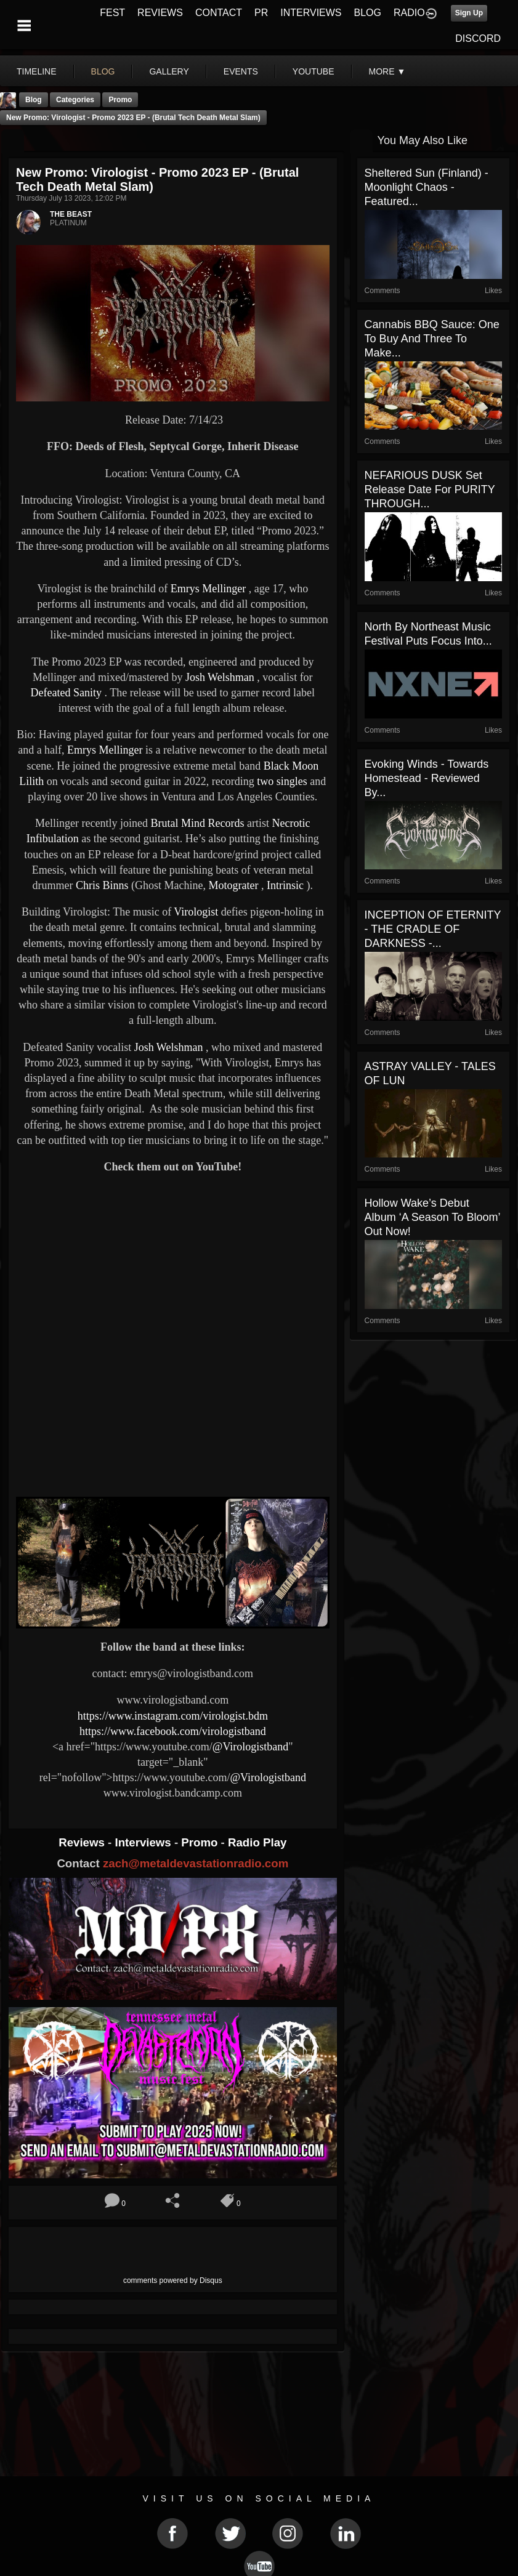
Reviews (83, 1842)
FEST (112, 12)
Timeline (37, 71)
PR (261, 12)
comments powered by (172, 2280)
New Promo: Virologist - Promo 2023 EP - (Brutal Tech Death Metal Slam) (133, 117)
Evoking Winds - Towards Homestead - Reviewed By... (427, 778)
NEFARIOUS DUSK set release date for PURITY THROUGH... (430, 489)
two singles (280, 781)
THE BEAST (71, 214)
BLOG (367, 12)
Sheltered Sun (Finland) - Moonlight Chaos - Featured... (426, 187)
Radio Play (257, 1842)
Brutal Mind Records (196, 823)
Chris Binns (101, 885)
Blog (33, 99)
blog (103, 71)
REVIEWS (160, 12)
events (241, 71)
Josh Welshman (218, 677)
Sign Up (469, 13)
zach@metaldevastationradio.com (195, 1863)
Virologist (196, 912)
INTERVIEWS (310, 12)
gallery (168, 71)
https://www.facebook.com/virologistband (172, 1731)
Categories (75, 99)
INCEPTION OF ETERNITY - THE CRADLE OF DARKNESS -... (433, 929)
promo (120, 99)
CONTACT (218, 12)
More (387, 71)
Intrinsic (284, 885)
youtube (313, 71)
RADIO (409, 12)
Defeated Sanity (66, 692)
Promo (201, 1842)
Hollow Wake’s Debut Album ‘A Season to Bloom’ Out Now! (432, 1217)
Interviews (144, 1842)
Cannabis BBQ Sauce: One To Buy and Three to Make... (432, 338)
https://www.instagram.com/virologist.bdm (173, 1716)
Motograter (232, 885)
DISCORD (478, 38)
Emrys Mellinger (207, 588)
